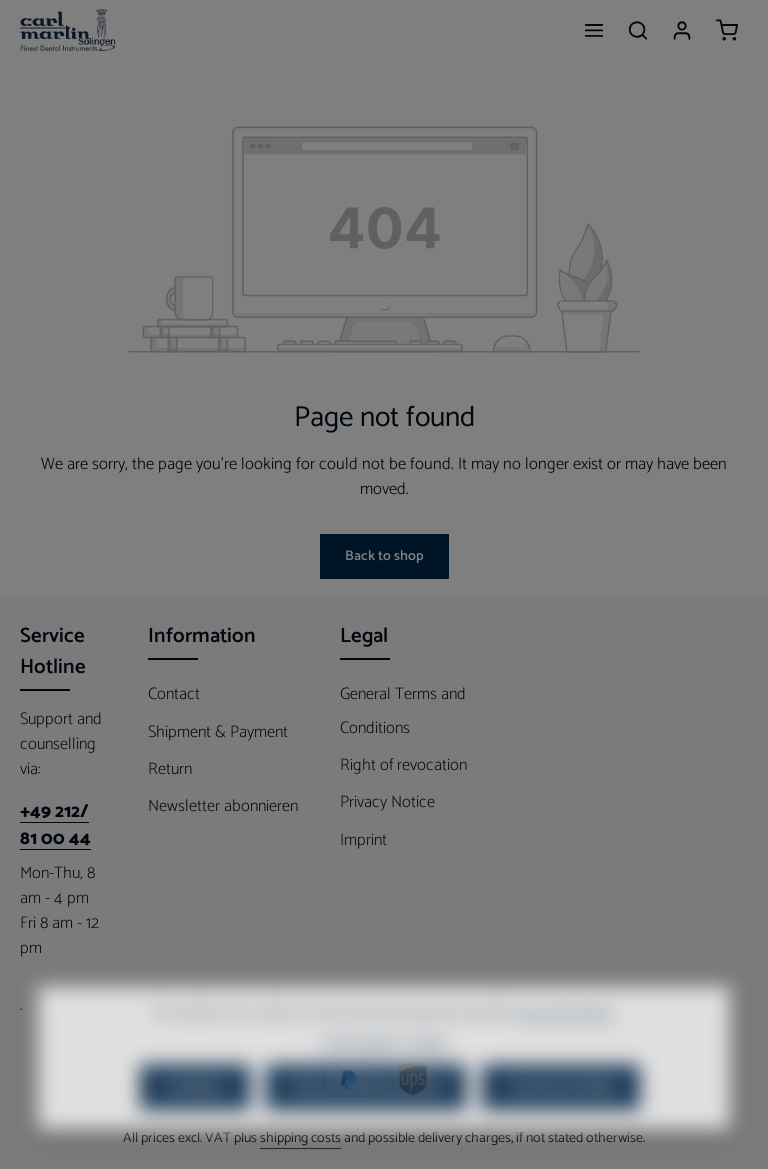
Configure (195, 1113)
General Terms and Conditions (403, 711)
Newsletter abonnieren (223, 806)
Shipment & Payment (218, 732)
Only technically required (366, 1113)
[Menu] (594, 30)
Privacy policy (359, 1068)
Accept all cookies (561, 1113)
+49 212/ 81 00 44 (55, 826)
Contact (174, 694)
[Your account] (682, 30)
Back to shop (384, 556)
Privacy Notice (387, 802)
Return (170, 769)
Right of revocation (403, 765)
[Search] (638, 30)
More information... (567, 1039)
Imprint (363, 840)
